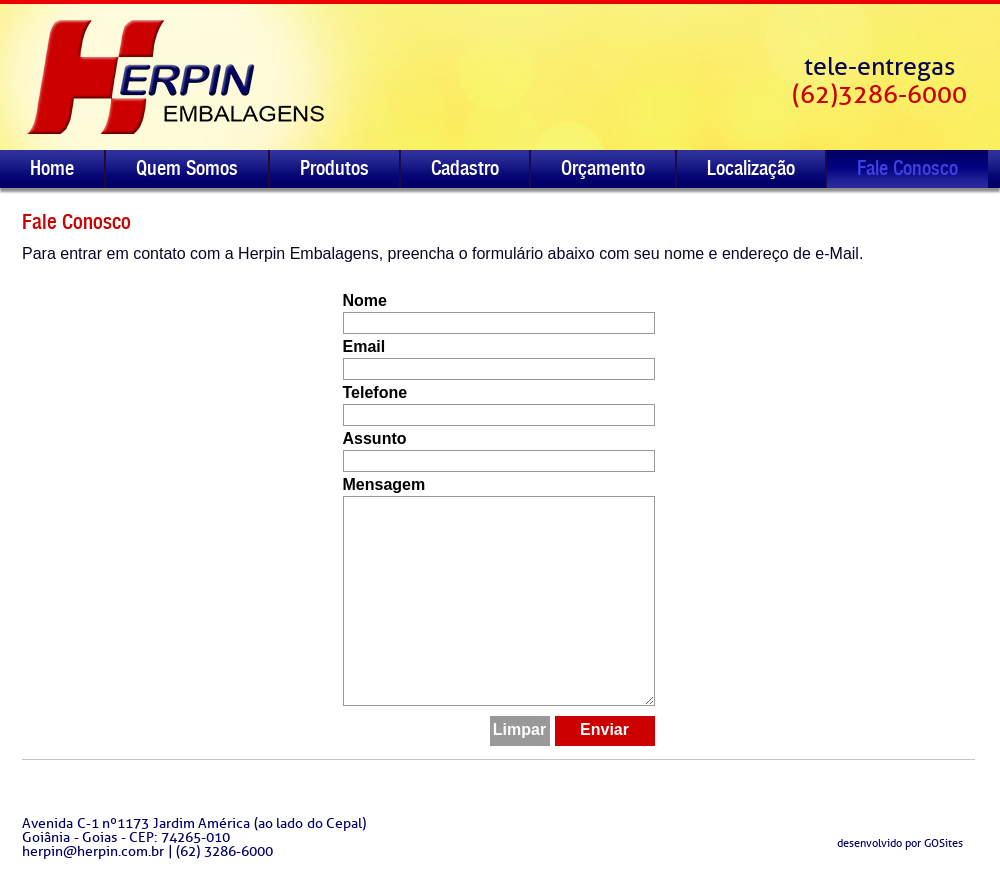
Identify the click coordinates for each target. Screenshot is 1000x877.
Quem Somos (187, 168)
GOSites (943, 843)
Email (364, 347)
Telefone (375, 393)
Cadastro (465, 168)
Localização (751, 168)
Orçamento (603, 168)
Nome (365, 301)
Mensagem (384, 485)
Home (52, 168)
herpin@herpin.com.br (93, 851)
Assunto (375, 439)
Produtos (334, 168)
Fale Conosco (907, 168)
